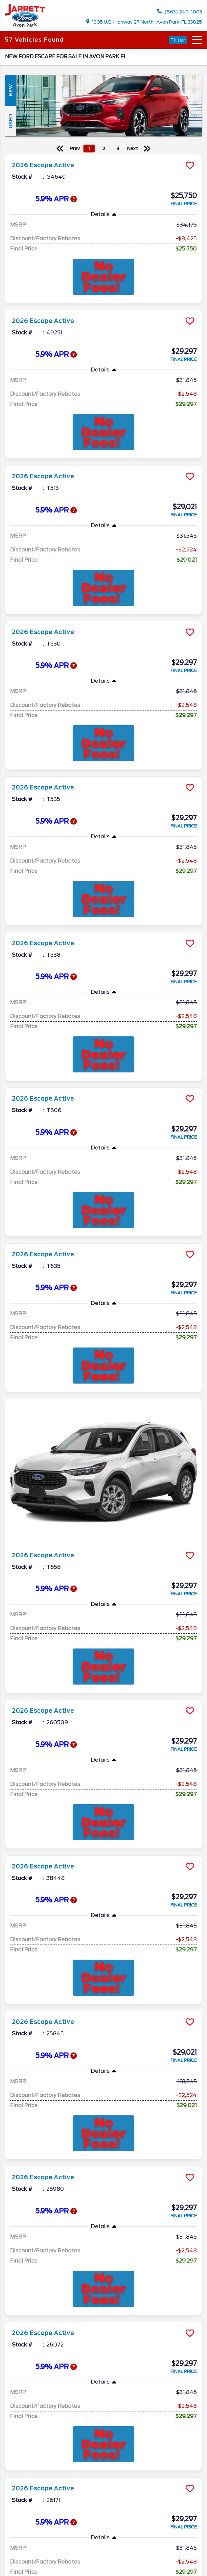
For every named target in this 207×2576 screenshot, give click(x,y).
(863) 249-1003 (179, 11)
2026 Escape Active (43, 165)
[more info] (103, 155)
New (10, 90)
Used (10, 121)
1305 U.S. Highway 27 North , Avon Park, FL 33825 (144, 22)
